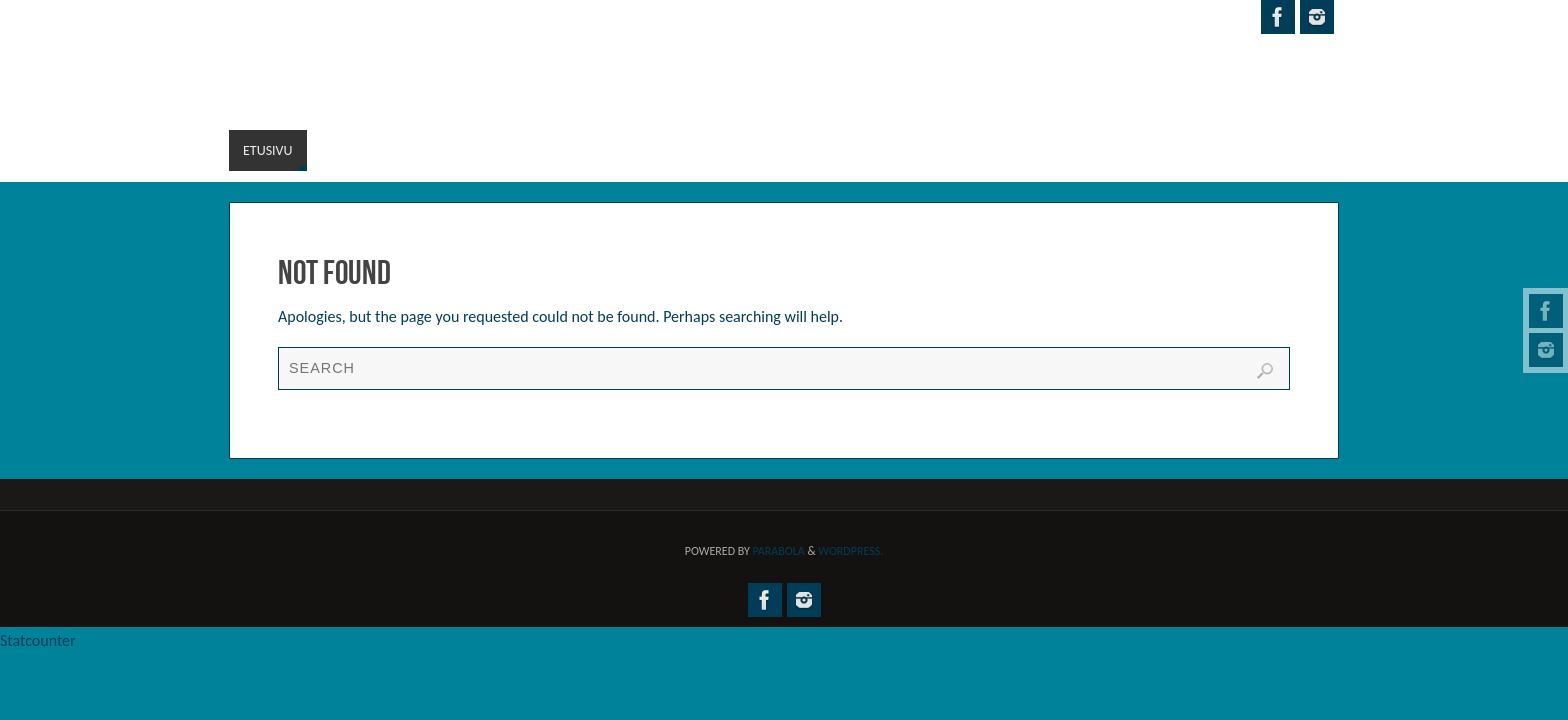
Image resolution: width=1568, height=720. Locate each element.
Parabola (779, 551)
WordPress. (850, 551)
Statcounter (38, 640)
